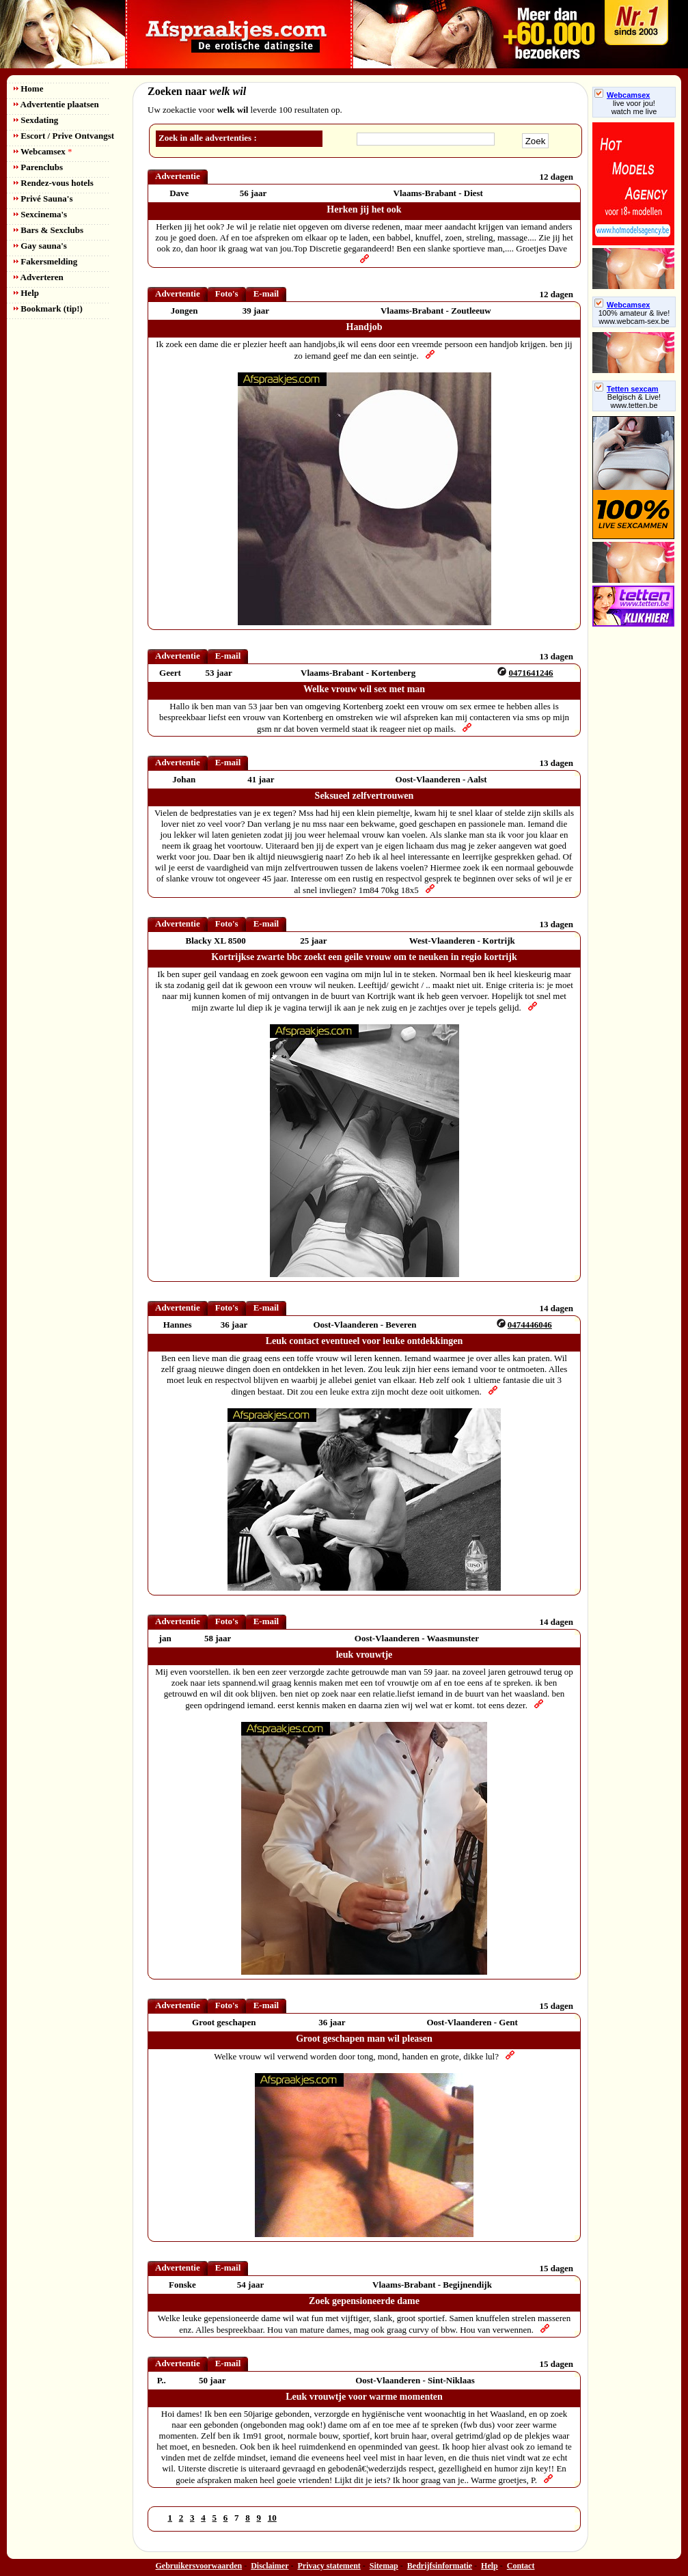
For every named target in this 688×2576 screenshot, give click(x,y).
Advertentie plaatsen (56, 104)
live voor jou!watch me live (634, 107)
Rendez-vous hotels (54, 183)
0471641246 (531, 673)
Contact (521, 2566)
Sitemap (384, 2566)
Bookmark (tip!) (48, 308)
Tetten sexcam (626, 389)
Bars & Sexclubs (48, 230)
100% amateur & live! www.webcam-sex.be (634, 317)
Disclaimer (269, 2566)
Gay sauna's (40, 246)
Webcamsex (43, 151)
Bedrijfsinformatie (439, 2566)
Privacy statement (329, 2566)
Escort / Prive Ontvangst (64, 136)
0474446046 (530, 1324)
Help (26, 293)
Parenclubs (38, 167)
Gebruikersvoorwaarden (199, 2566)
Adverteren (39, 277)
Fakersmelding (45, 261)
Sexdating (36, 120)
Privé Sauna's (43, 198)
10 (272, 2517)
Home (28, 88)
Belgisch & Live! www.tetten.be (634, 401)
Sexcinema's (40, 214)
